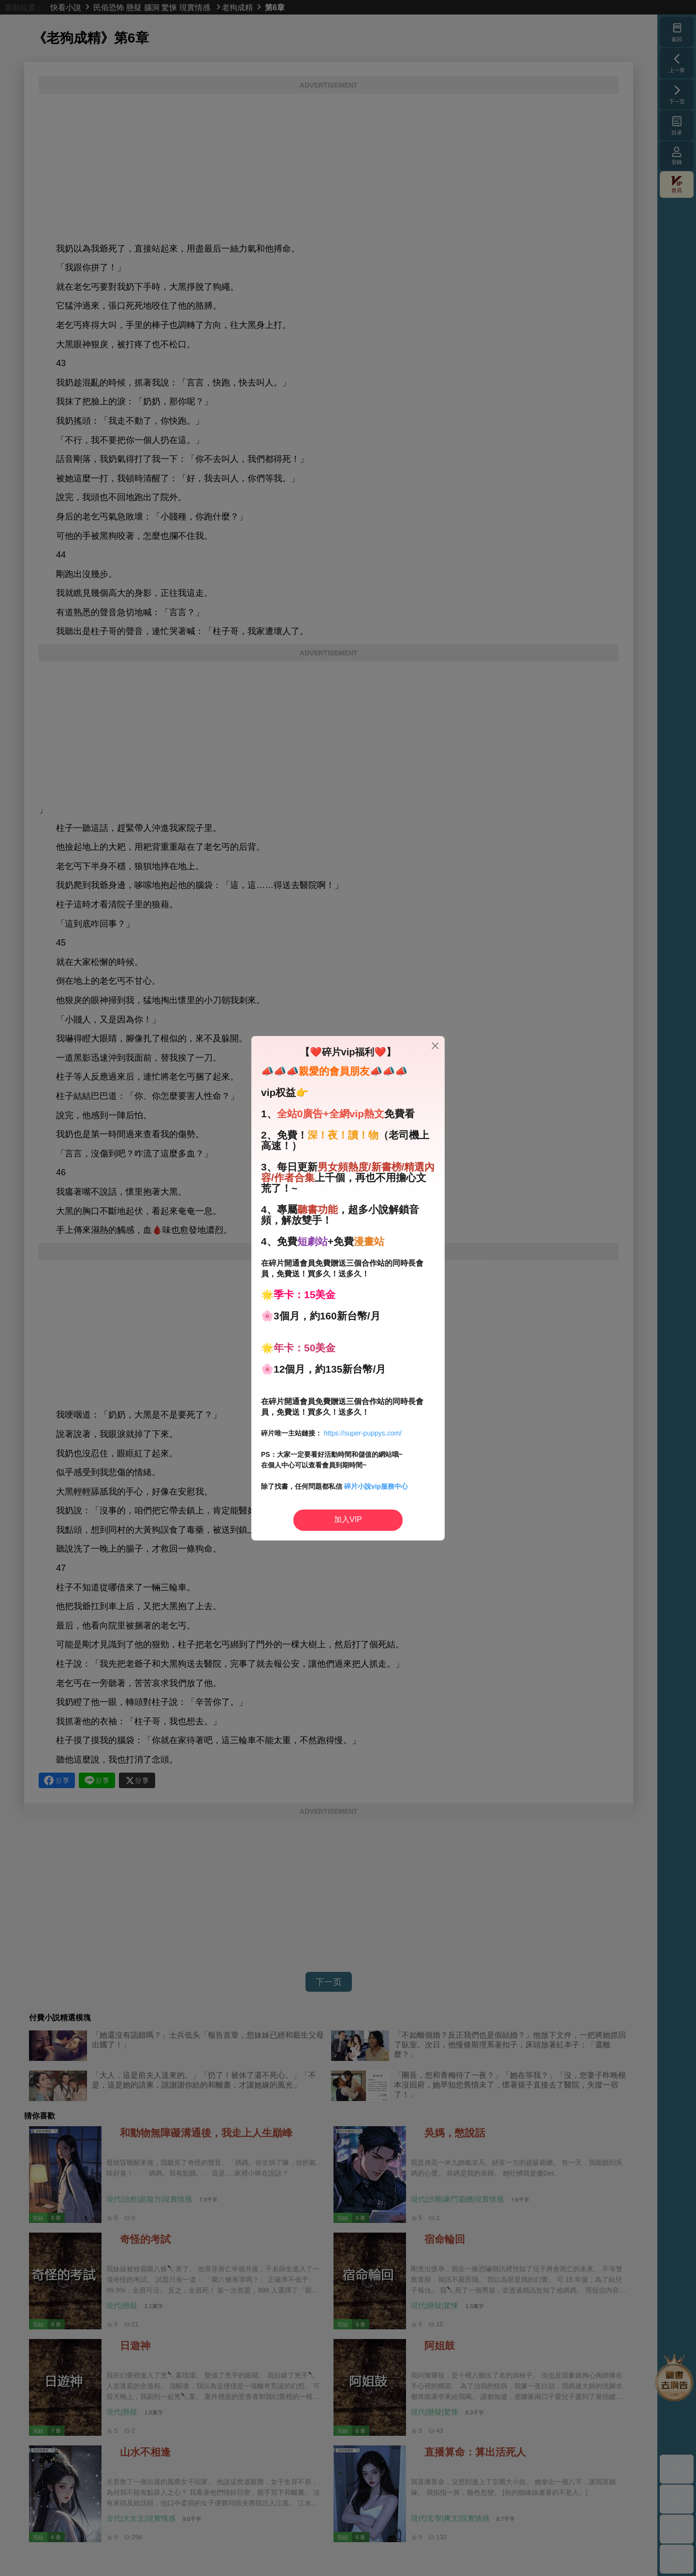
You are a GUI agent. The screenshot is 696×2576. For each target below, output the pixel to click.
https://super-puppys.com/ (363, 1433)
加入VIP (348, 1519)
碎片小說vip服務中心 (376, 1486)
